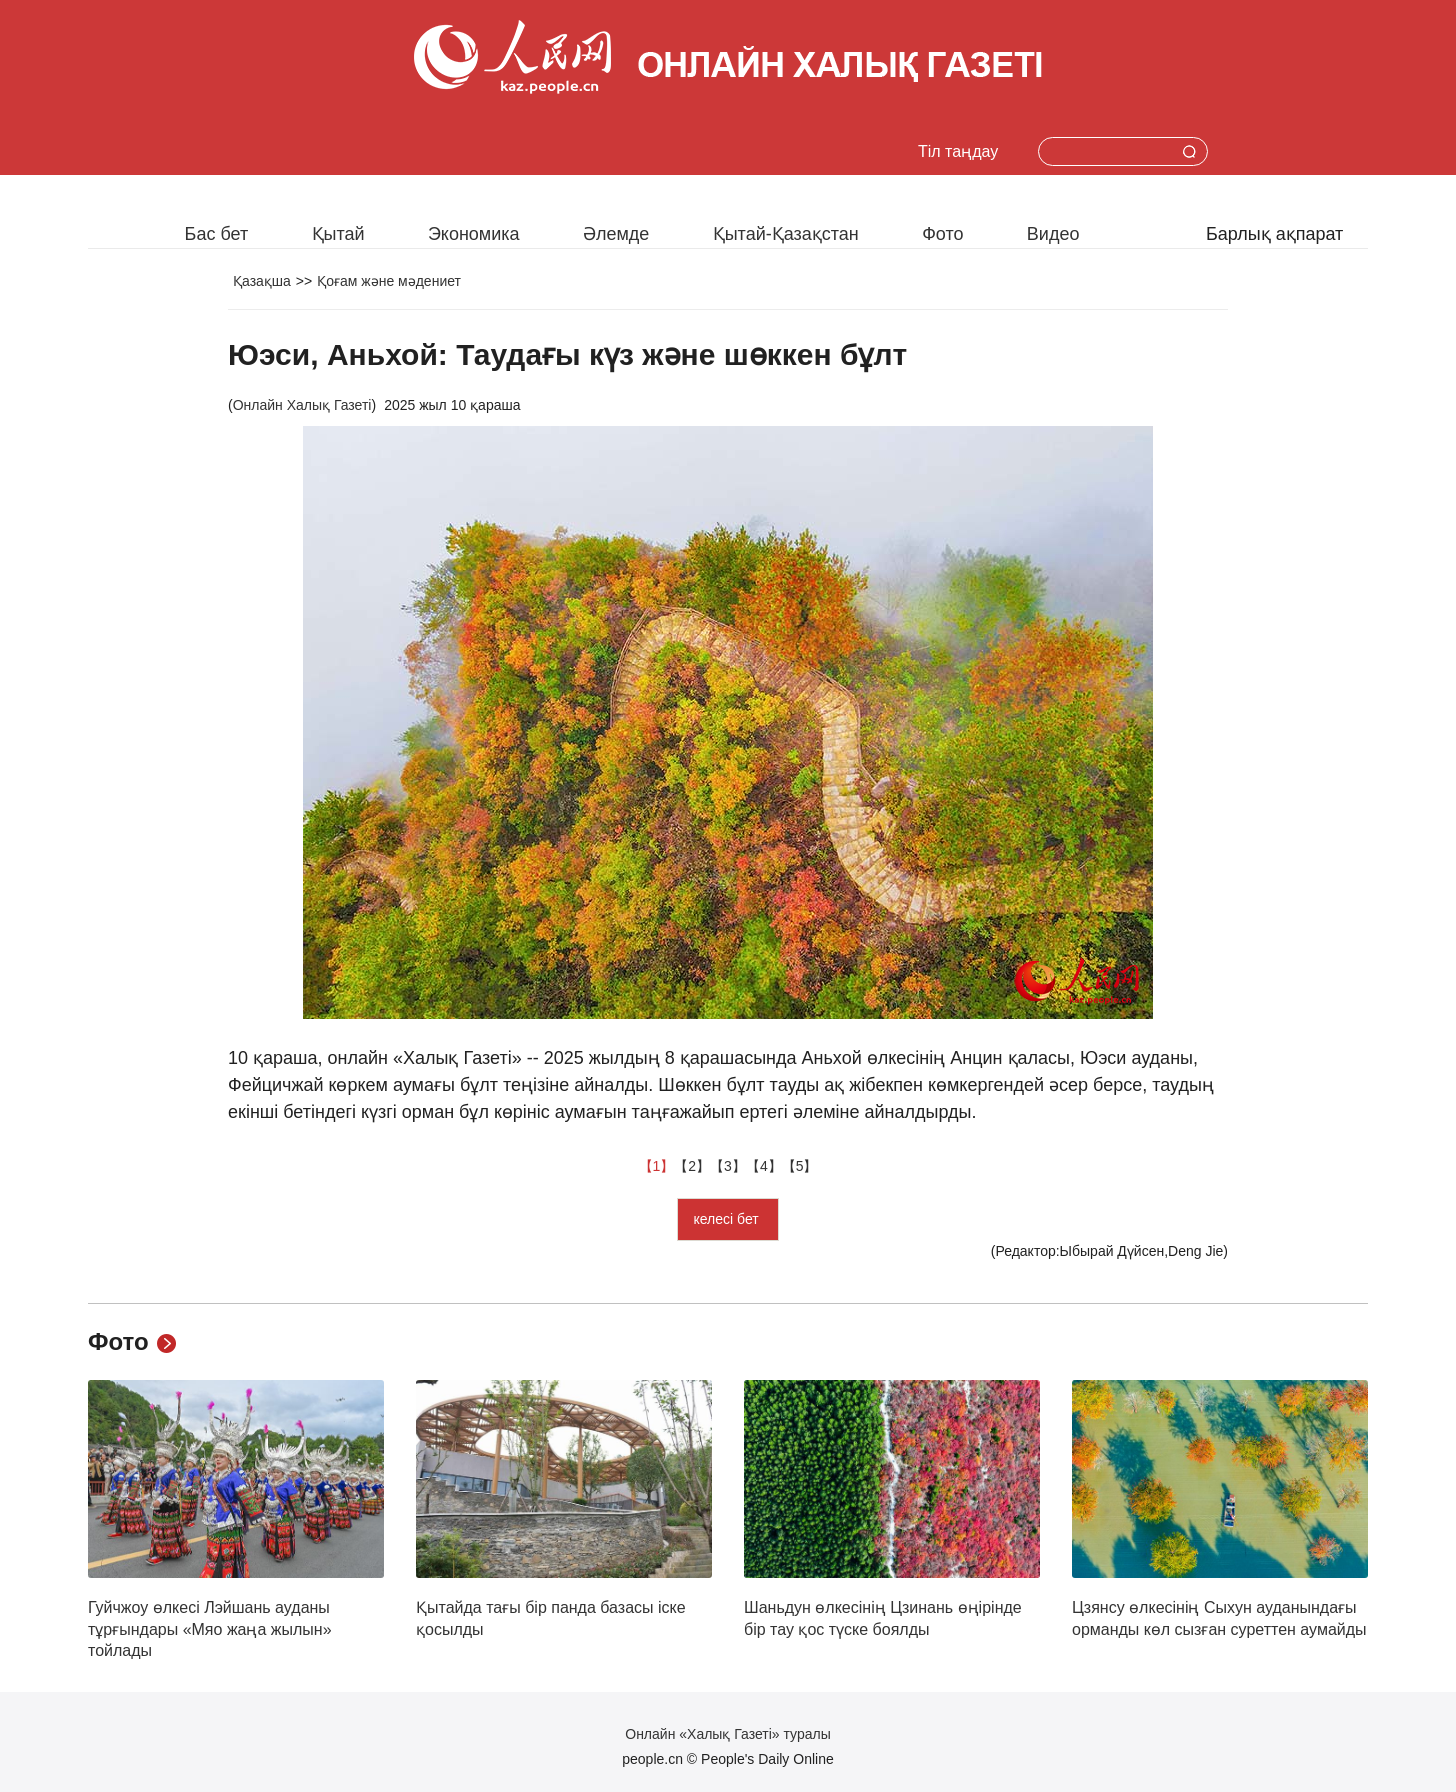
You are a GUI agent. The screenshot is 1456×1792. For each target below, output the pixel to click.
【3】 (728, 1166)
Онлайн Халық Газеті (302, 405)
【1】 (657, 1166)
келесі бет (727, 1219)
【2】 (692, 1166)
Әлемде (616, 234)
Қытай (338, 234)
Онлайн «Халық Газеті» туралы (727, 1734)
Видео (1053, 234)
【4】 (764, 1166)
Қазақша (262, 281)
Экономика (474, 234)
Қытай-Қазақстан (786, 234)
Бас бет (217, 234)
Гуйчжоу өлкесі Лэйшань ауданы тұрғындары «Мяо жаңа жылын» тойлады (210, 1629)
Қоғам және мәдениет (389, 281)
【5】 (800, 1166)
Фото (942, 234)
